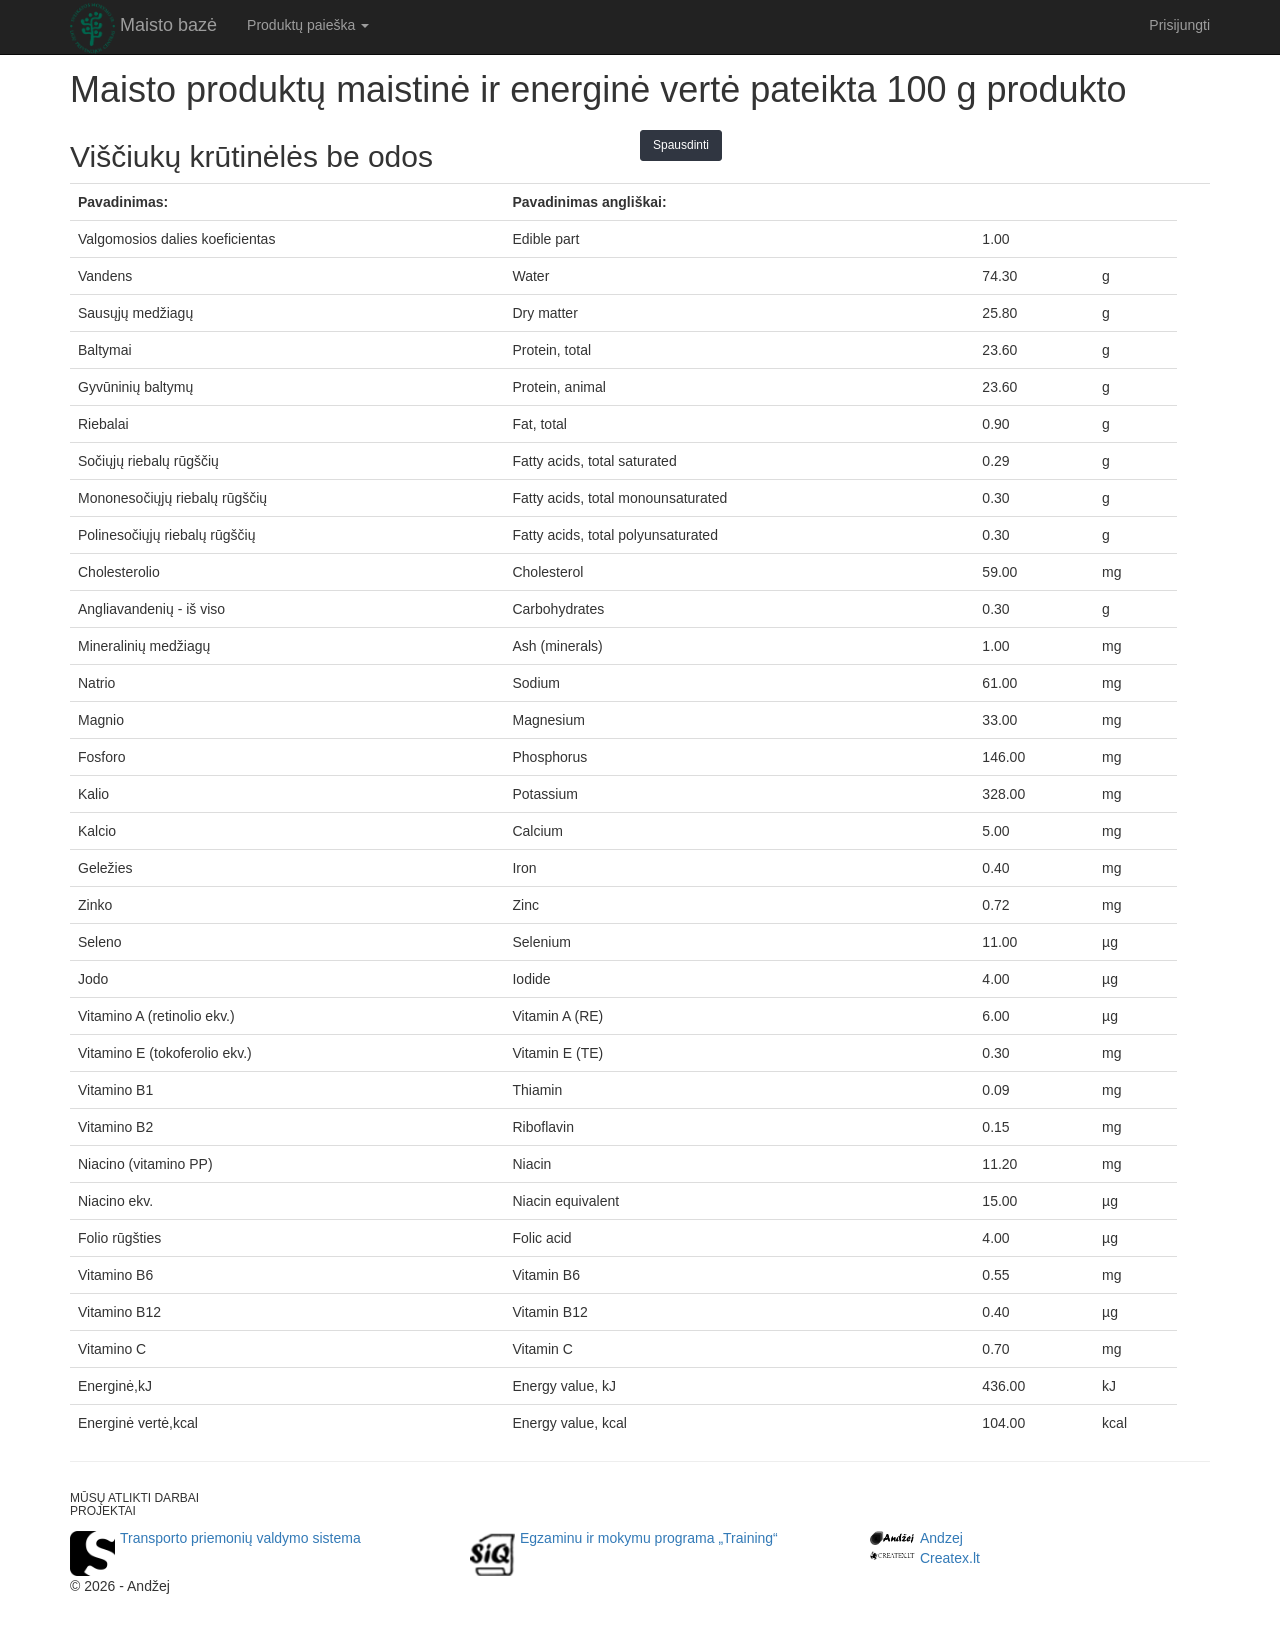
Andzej (941, 1538)
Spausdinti (681, 145)
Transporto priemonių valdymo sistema (240, 1538)
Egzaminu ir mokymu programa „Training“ (649, 1538)
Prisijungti (1179, 25)
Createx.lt (950, 1558)
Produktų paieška (308, 25)
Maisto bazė (168, 25)
